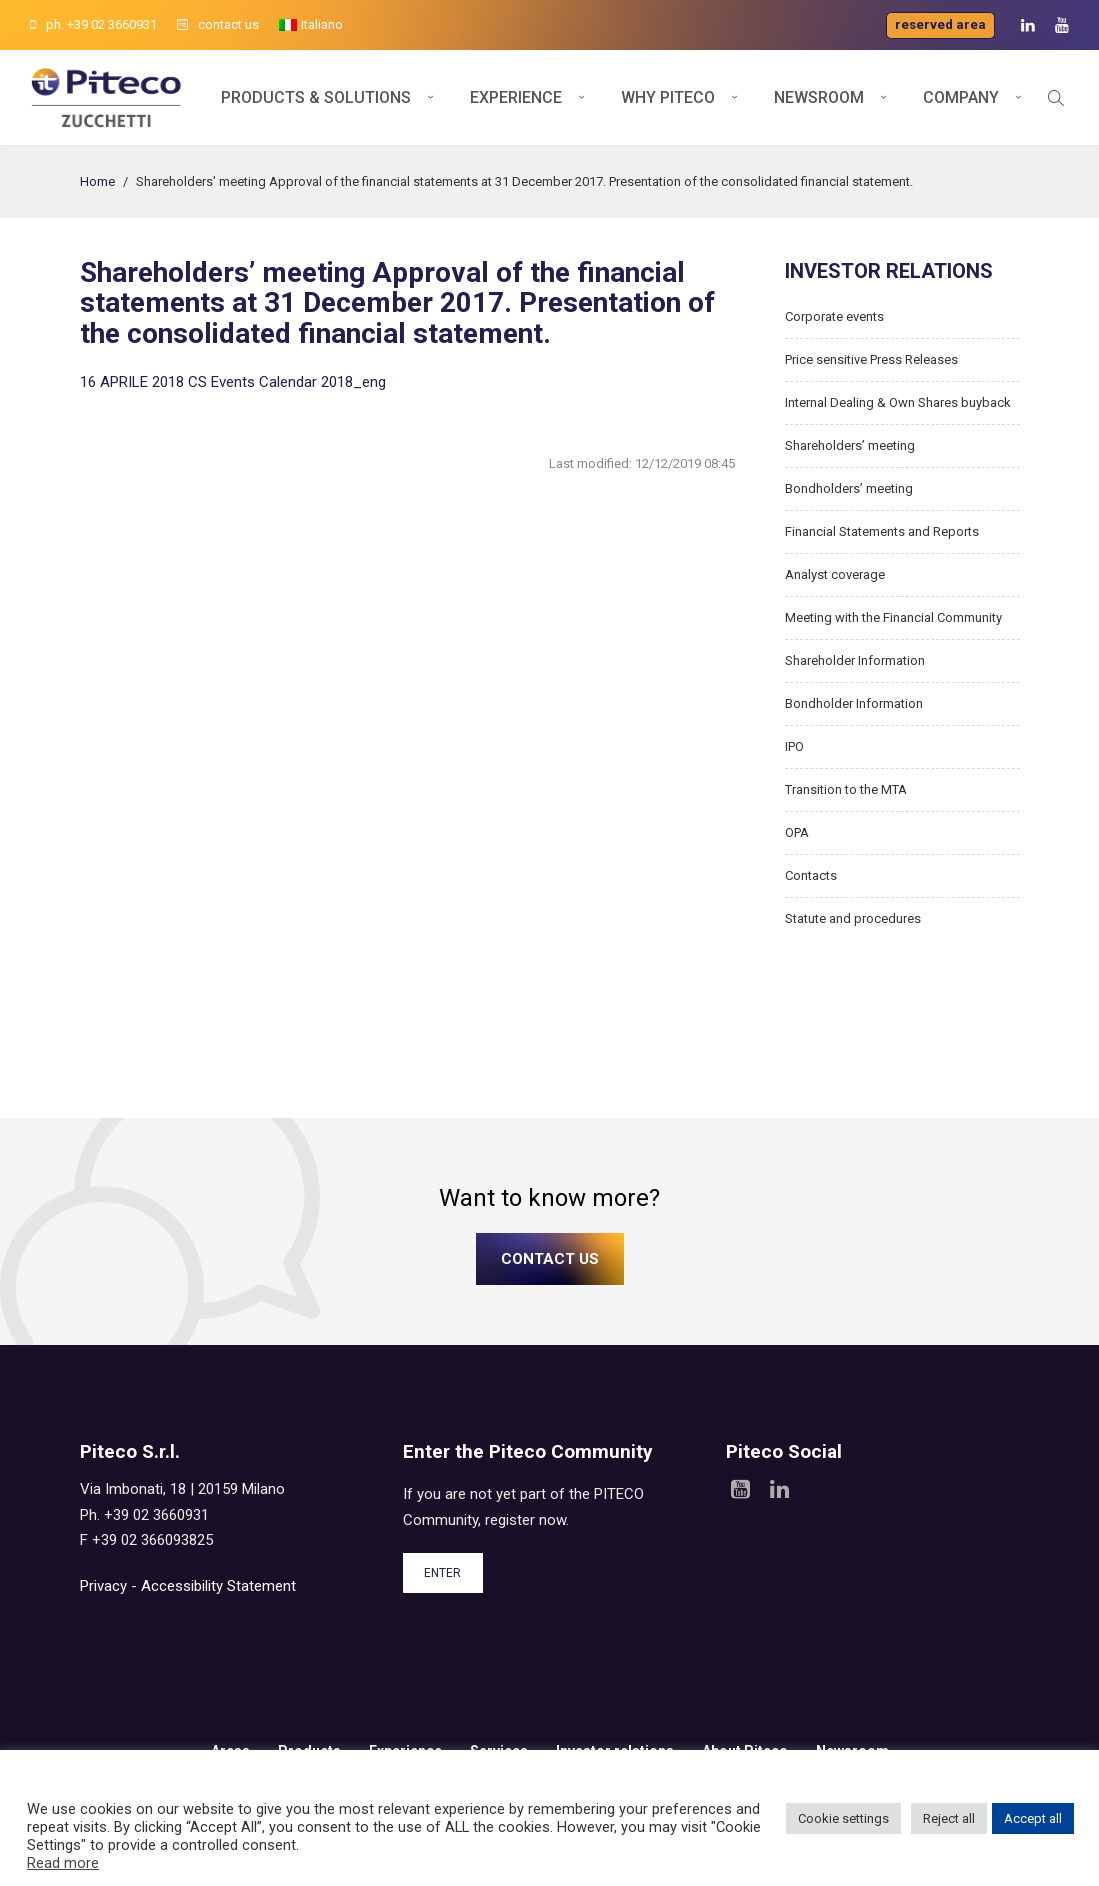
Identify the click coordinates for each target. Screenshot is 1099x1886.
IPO (794, 746)
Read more (63, 1863)
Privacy (103, 1586)
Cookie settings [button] (843, 1818)
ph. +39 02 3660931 (93, 24)
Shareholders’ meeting (850, 445)
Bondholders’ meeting (849, 488)
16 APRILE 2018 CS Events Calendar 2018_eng (233, 382)
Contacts (811, 875)
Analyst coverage (835, 574)
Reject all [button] (949, 1818)
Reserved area (940, 24)
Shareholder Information (855, 660)
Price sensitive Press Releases (871, 359)
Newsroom (819, 97)
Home (97, 181)
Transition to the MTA (846, 789)
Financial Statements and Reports (882, 531)
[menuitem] (311, 25)
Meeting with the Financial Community (893, 617)
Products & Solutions (316, 97)
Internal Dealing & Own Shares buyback (898, 402)
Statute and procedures (853, 918)
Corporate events (834, 316)
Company (961, 97)
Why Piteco (668, 97)
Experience (516, 97)
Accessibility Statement (218, 1586)
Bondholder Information (854, 703)
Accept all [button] (1033, 1818)
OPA (797, 832)
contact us (218, 24)
